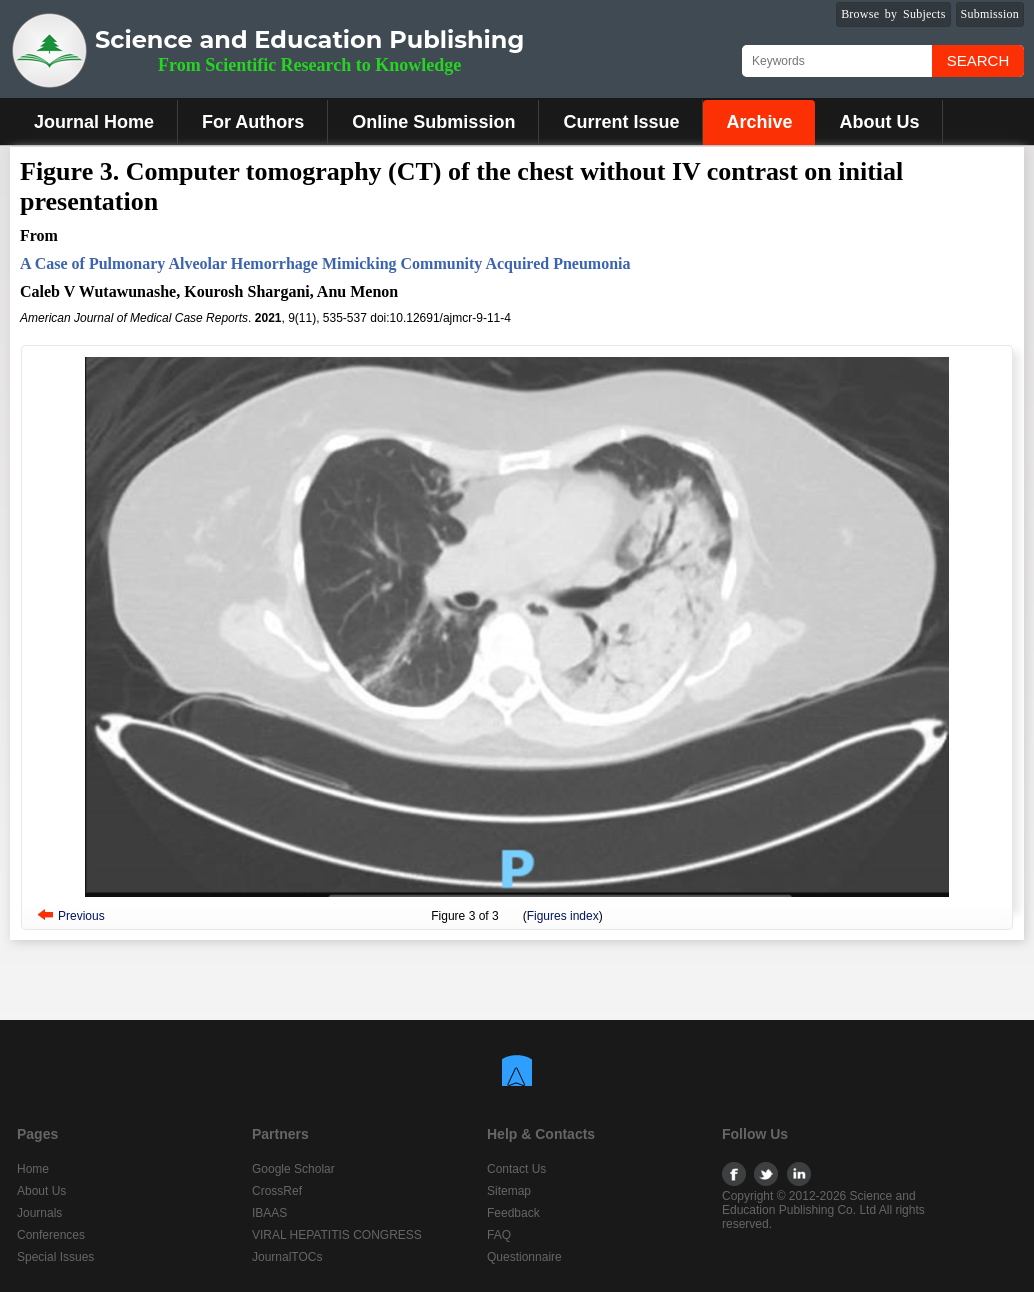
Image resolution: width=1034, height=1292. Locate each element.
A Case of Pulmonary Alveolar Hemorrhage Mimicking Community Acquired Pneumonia (325, 263)
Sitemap (509, 1191)
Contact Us (516, 1169)
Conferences (51, 1235)
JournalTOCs (287, 1257)
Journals (39, 1213)
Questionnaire (524, 1257)
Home (33, 1169)
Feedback (513, 1213)
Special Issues (55, 1257)
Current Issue (621, 122)
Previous (81, 916)
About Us (879, 122)
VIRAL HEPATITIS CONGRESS (337, 1235)
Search (978, 60)
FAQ (499, 1235)
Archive (759, 122)
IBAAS (269, 1213)
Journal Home (94, 122)
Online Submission (433, 122)
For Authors (253, 122)
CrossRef (277, 1191)
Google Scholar (293, 1169)
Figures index (563, 916)
